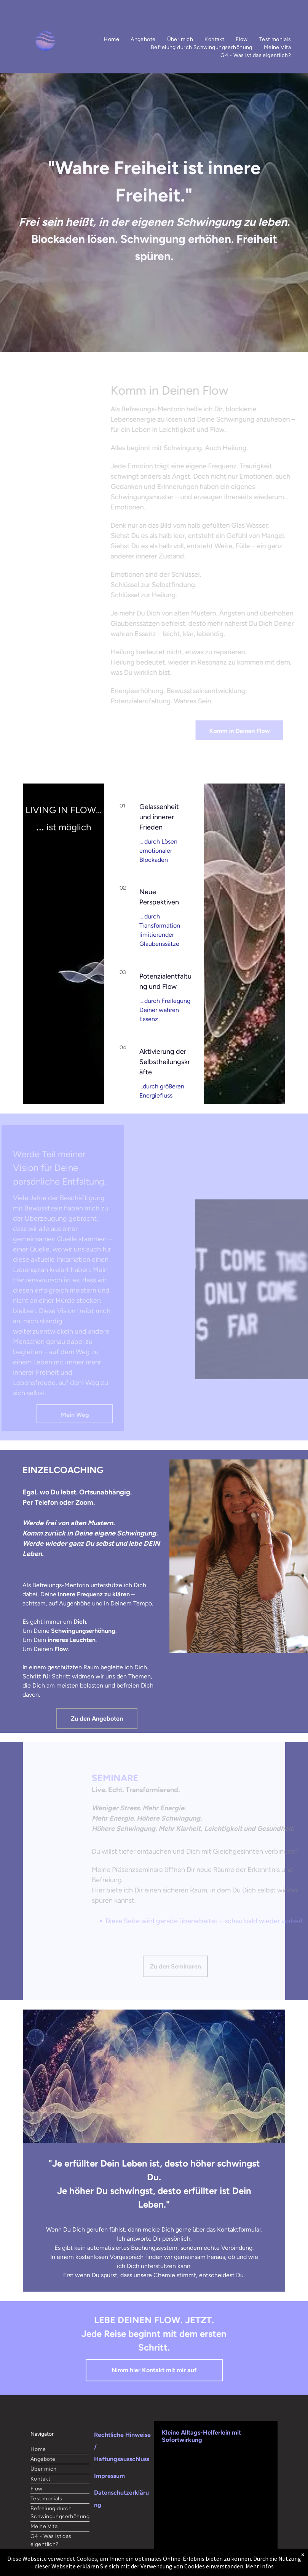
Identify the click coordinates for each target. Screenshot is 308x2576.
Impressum (109, 2475)
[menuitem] (111, 39)
